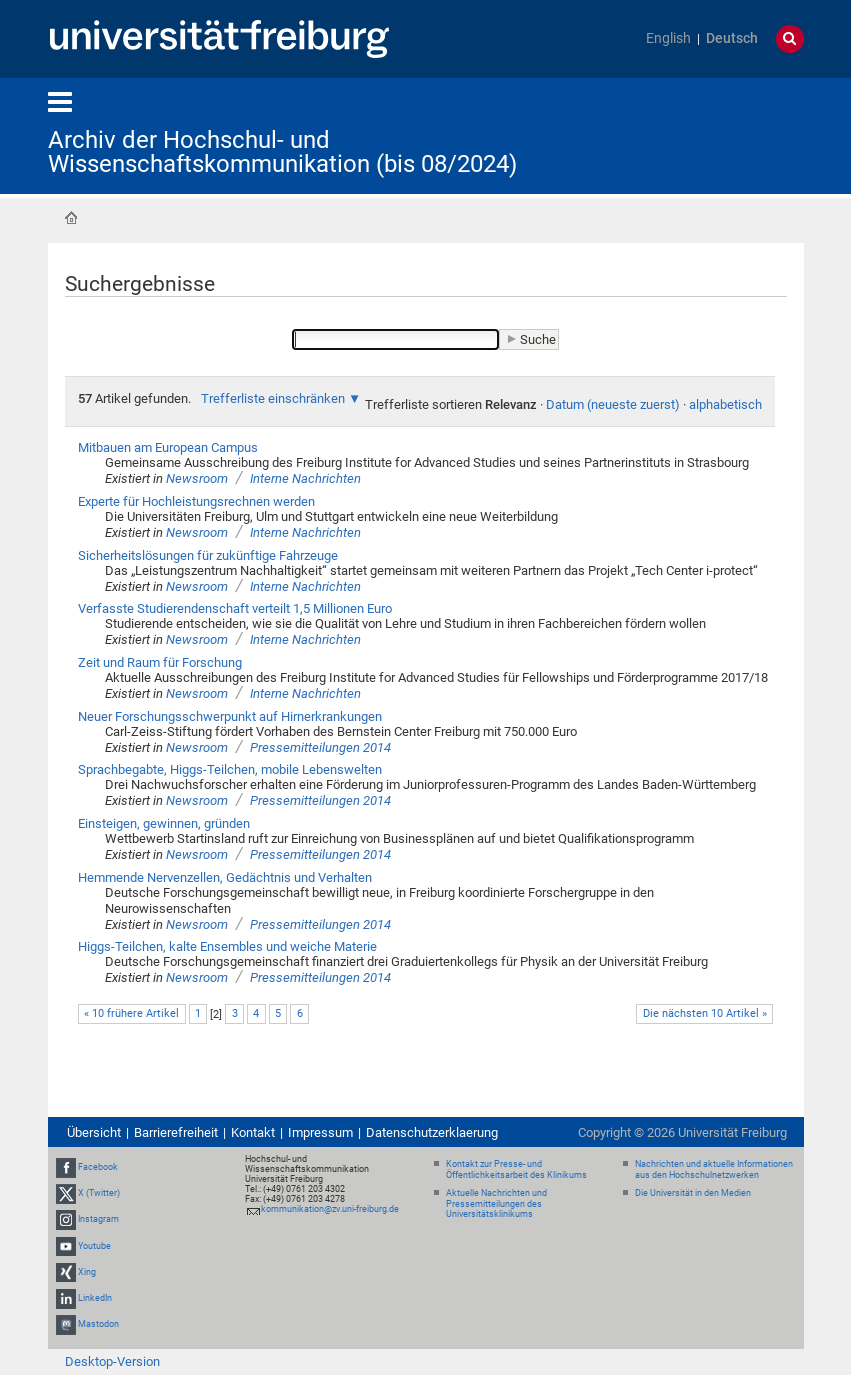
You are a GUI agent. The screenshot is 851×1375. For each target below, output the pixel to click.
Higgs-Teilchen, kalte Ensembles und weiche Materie (227, 946)
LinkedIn (95, 1298)
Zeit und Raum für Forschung (160, 662)
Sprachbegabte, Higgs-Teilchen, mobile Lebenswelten (230, 769)
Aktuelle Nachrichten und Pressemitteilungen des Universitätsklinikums (496, 1204)
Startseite (71, 218)
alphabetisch (725, 404)
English (668, 38)
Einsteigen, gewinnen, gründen (164, 823)
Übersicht (94, 1132)
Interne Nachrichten (305, 478)
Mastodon (98, 1324)
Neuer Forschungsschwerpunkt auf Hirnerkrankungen (230, 716)
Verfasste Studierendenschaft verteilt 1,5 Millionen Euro (235, 608)
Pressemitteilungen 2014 (320, 747)
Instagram (98, 1220)
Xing (87, 1272)
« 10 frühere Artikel (131, 1013)
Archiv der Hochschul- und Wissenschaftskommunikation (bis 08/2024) (282, 152)
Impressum (320, 1132)
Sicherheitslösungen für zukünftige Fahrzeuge (208, 555)
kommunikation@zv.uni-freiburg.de (330, 1209)
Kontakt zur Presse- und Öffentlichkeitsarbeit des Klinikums (516, 1169)
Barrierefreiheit (176, 1132)
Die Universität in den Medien (693, 1193)
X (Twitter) (99, 1193)
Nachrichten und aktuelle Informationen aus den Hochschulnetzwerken (714, 1169)
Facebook (98, 1167)
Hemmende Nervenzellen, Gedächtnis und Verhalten (225, 877)
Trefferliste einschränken (273, 398)
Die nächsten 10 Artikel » (705, 1013)
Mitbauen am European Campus (168, 447)
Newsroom (197, 478)
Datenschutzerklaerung (432, 1132)
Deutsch (732, 38)
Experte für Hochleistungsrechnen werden (196, 501)
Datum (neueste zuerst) (613, 404)
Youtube (94, 1246)
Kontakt (253, 1132)
